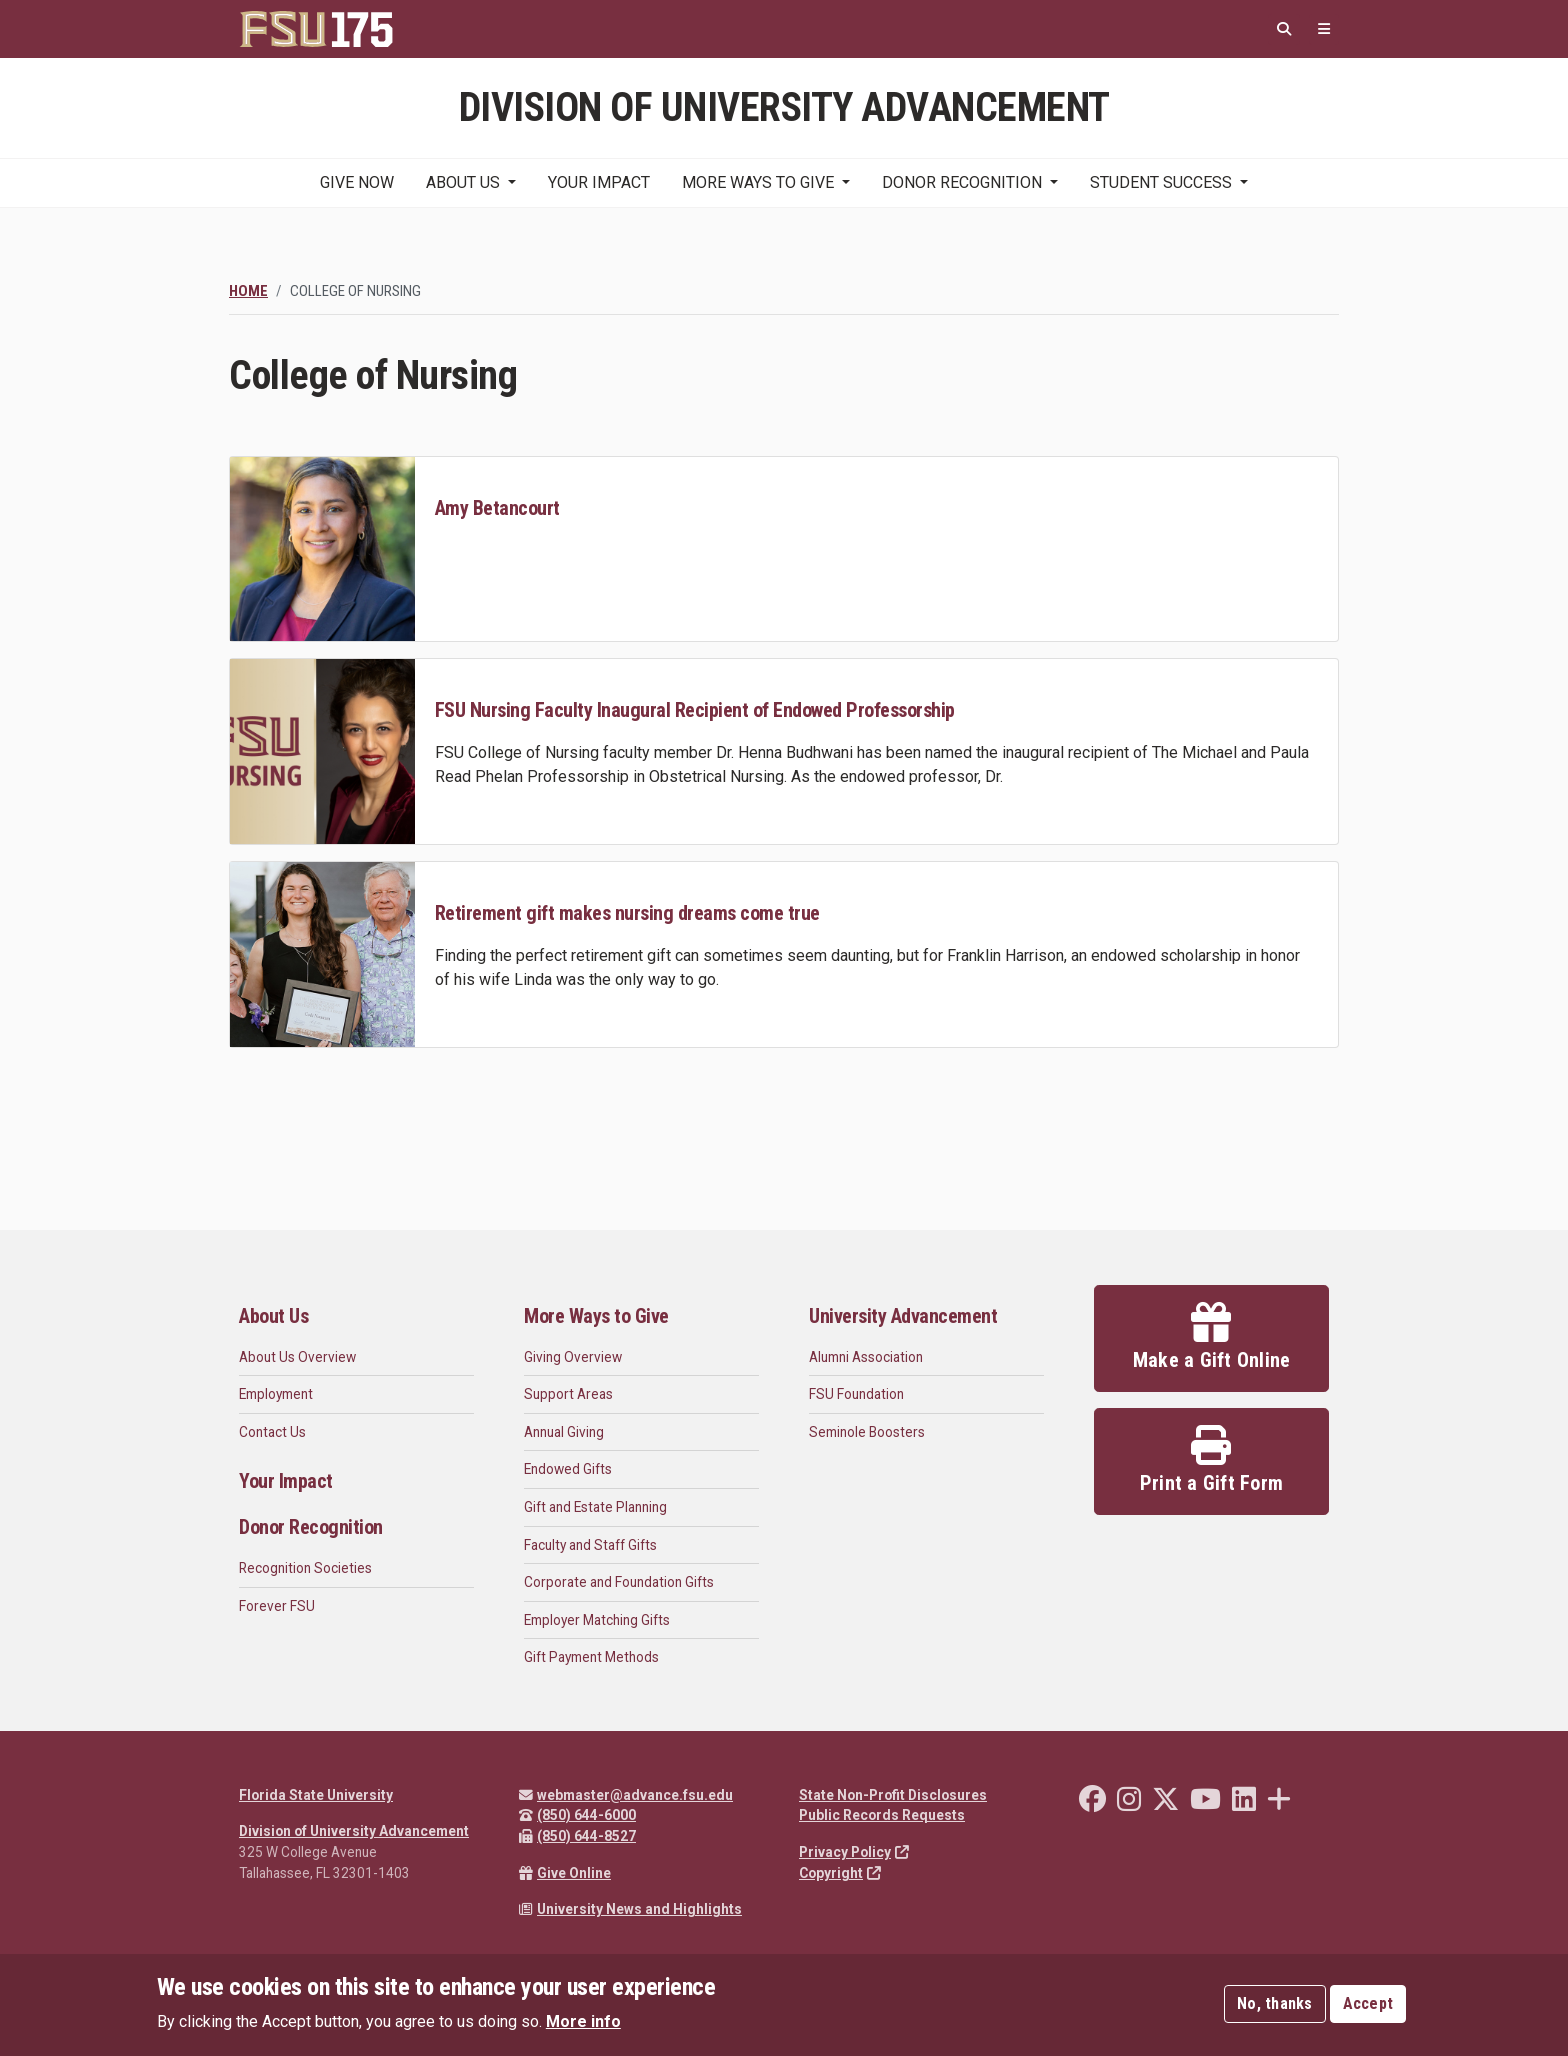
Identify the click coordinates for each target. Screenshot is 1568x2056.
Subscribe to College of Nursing (237, 1072)
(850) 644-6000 (577, 1815)
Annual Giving (564, 1432)
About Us (463, 182)
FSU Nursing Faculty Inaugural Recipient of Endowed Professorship (695, 710)
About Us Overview (297, 1357)
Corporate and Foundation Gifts (619, 1582)
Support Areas (568, 1394)
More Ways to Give (758, 182)
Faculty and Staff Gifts (590, 1545)
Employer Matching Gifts (597, 1620)
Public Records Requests (882, 1815)
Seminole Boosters (867, 1432)
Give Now (357, 182)
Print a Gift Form (1211, 1460)
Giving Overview (573, 1357)
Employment (276, 1394)
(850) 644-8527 (577, 1836)
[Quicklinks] (1324, 29)
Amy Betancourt (497, 508)
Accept (1368, 2003)
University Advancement (903, 1316)
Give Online (565, 1873)
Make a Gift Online (1212, 1337)
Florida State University (316, 1795)
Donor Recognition (962, 182)
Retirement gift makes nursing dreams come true (627, 913)
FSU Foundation (856, 1394)
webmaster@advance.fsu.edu (626, 1795)
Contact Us (272, 1432)
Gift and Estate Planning (595, 1507)
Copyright (840, 1873)
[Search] (1284, 29)
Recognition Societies (305, 1568)
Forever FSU (277, 1606)
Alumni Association (866, 1357)
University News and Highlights (630, 1909)
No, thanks (1275, 2003)
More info (583, 2021)
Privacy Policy (854, 1852)
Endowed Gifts (568, 1469)
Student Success (1161, 182)
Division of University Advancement (354, 1831)
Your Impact (599, 182)
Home (248, 291)
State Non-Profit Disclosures (893, 1795)
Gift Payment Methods (591, 1657)
